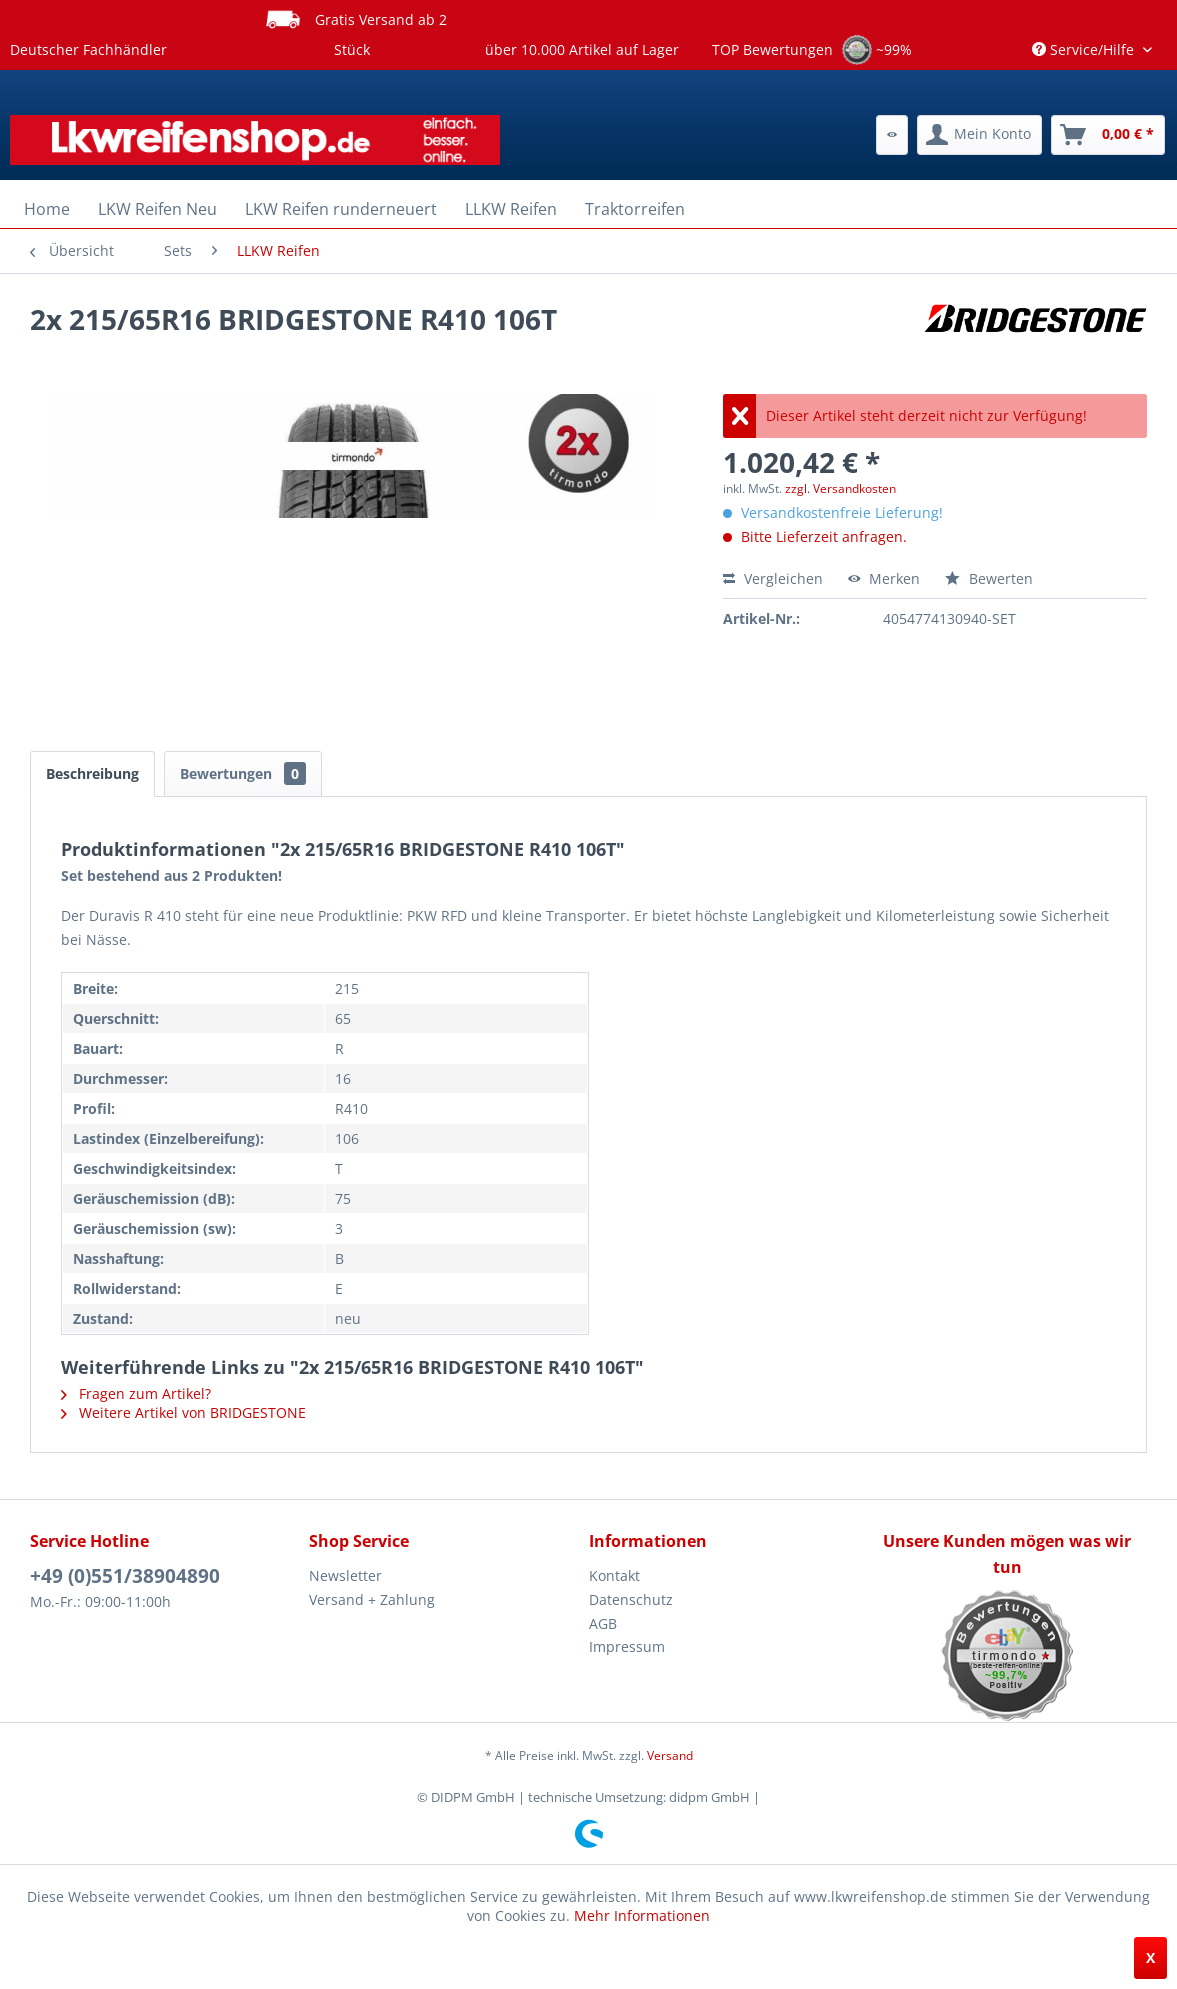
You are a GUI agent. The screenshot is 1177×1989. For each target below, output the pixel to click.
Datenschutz (631, 1599)
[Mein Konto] (979, 135)
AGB (603, 1623)
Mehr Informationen (642, 1915)
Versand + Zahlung (372, 1599)
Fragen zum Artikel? (136, 1393)
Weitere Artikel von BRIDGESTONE (183, 1412)
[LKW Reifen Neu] (157, 209)
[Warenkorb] (1108, 135)
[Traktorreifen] (635, 209)
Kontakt (614, 1575)
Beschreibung (92, 773)
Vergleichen (773, 578)
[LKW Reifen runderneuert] (341, 209)
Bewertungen (243, 773)
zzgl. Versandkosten (840, 488)
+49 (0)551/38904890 (125, 1576)
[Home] (47, 209)
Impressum (627, 1646)
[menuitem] (892, 135)
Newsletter (345, 1575)
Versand (670, 1755)
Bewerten (989, 578)
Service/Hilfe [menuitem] (1085, 49)
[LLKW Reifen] (511, 209)
